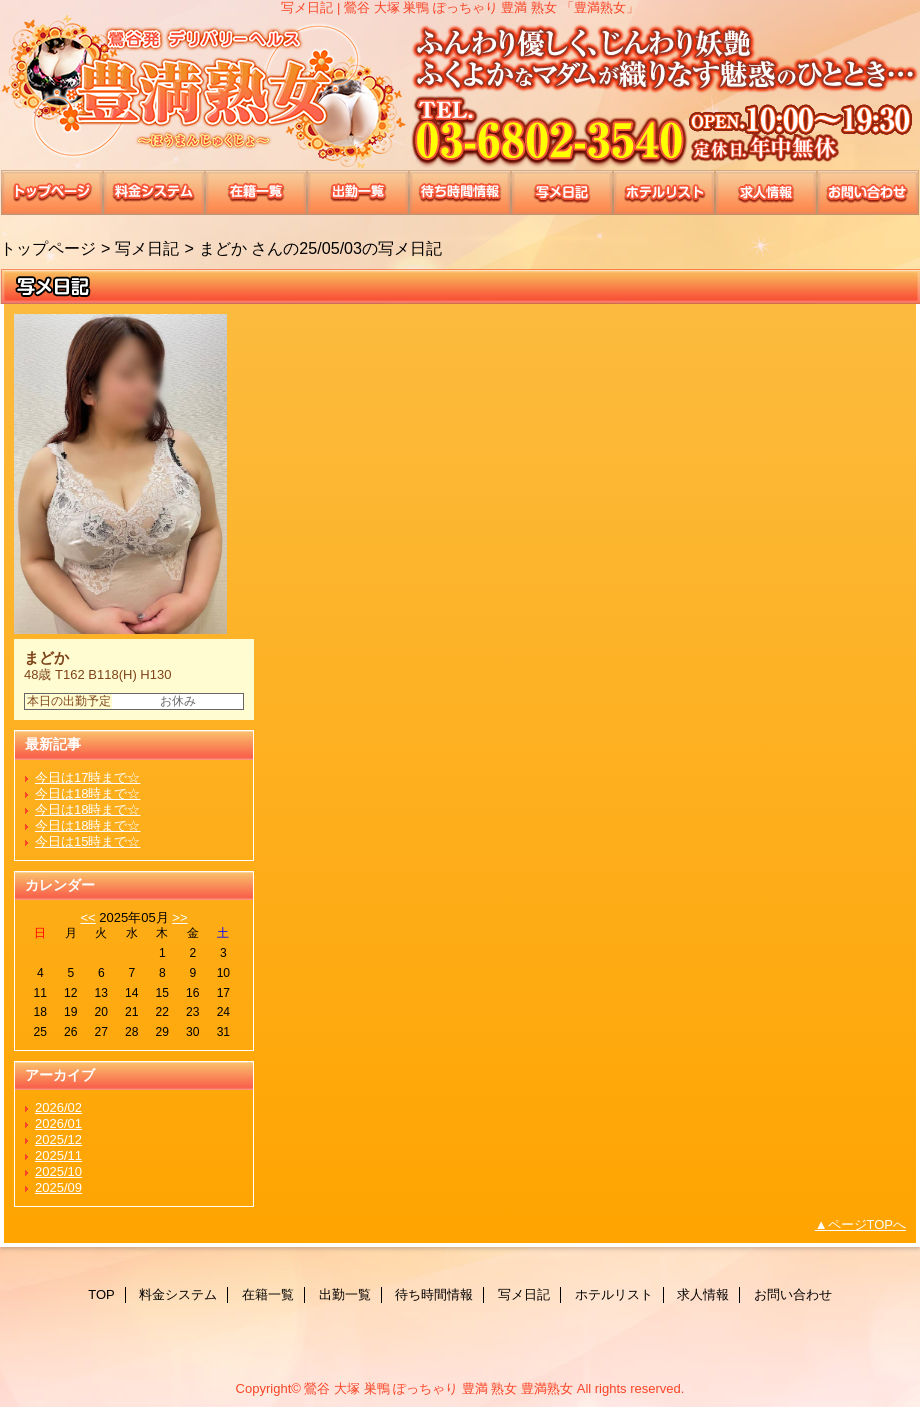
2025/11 (58, 1155)
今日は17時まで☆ (87, 777)
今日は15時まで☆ (87, 841)
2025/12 (58, 1139)
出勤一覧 (358, 192)
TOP (52, 192)
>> (179, 917)
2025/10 (58, 1171)
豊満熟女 (460, 92)
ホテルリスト (664, 192)
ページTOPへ (867, 1224)
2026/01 (58, 1123)
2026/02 (58, 1107)
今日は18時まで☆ (87, 793)
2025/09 (58, 1187)
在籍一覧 (256, 192)
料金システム (154, 192)
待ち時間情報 (460, 192)
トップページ (48, 248)
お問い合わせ (868, 192)
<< (87, 917)
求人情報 (766, 192)
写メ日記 (562, 192)
